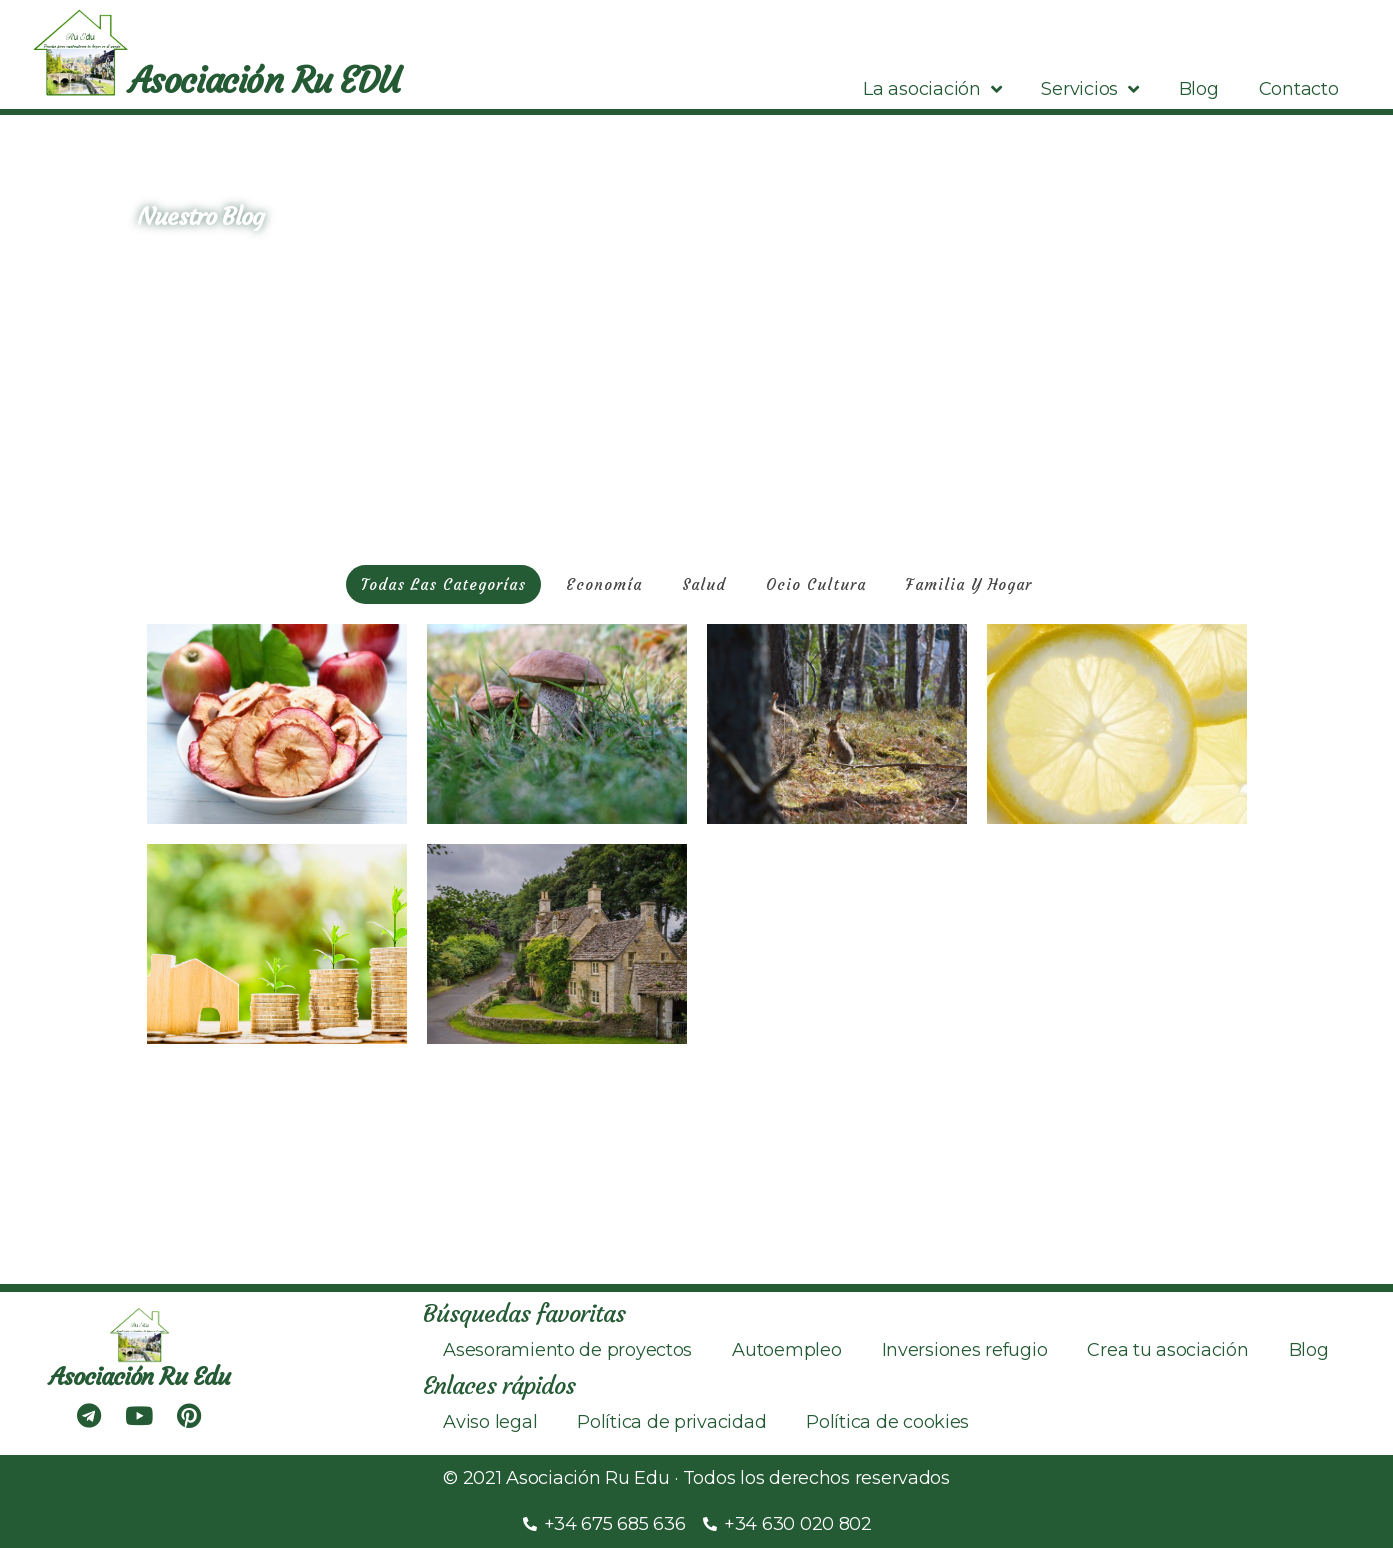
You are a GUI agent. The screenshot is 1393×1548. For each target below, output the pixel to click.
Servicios (1089, 89)
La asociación (932, 89)
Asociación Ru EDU (263, 81)
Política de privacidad (671, 1422)
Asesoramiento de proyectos (567, 1350)
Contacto (1299, 89)
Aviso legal (490, 1422)
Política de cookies (887, 1422)
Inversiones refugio (965, 1350)
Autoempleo (786, 1350)
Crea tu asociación (1167, 1350)
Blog (1199, 89)
